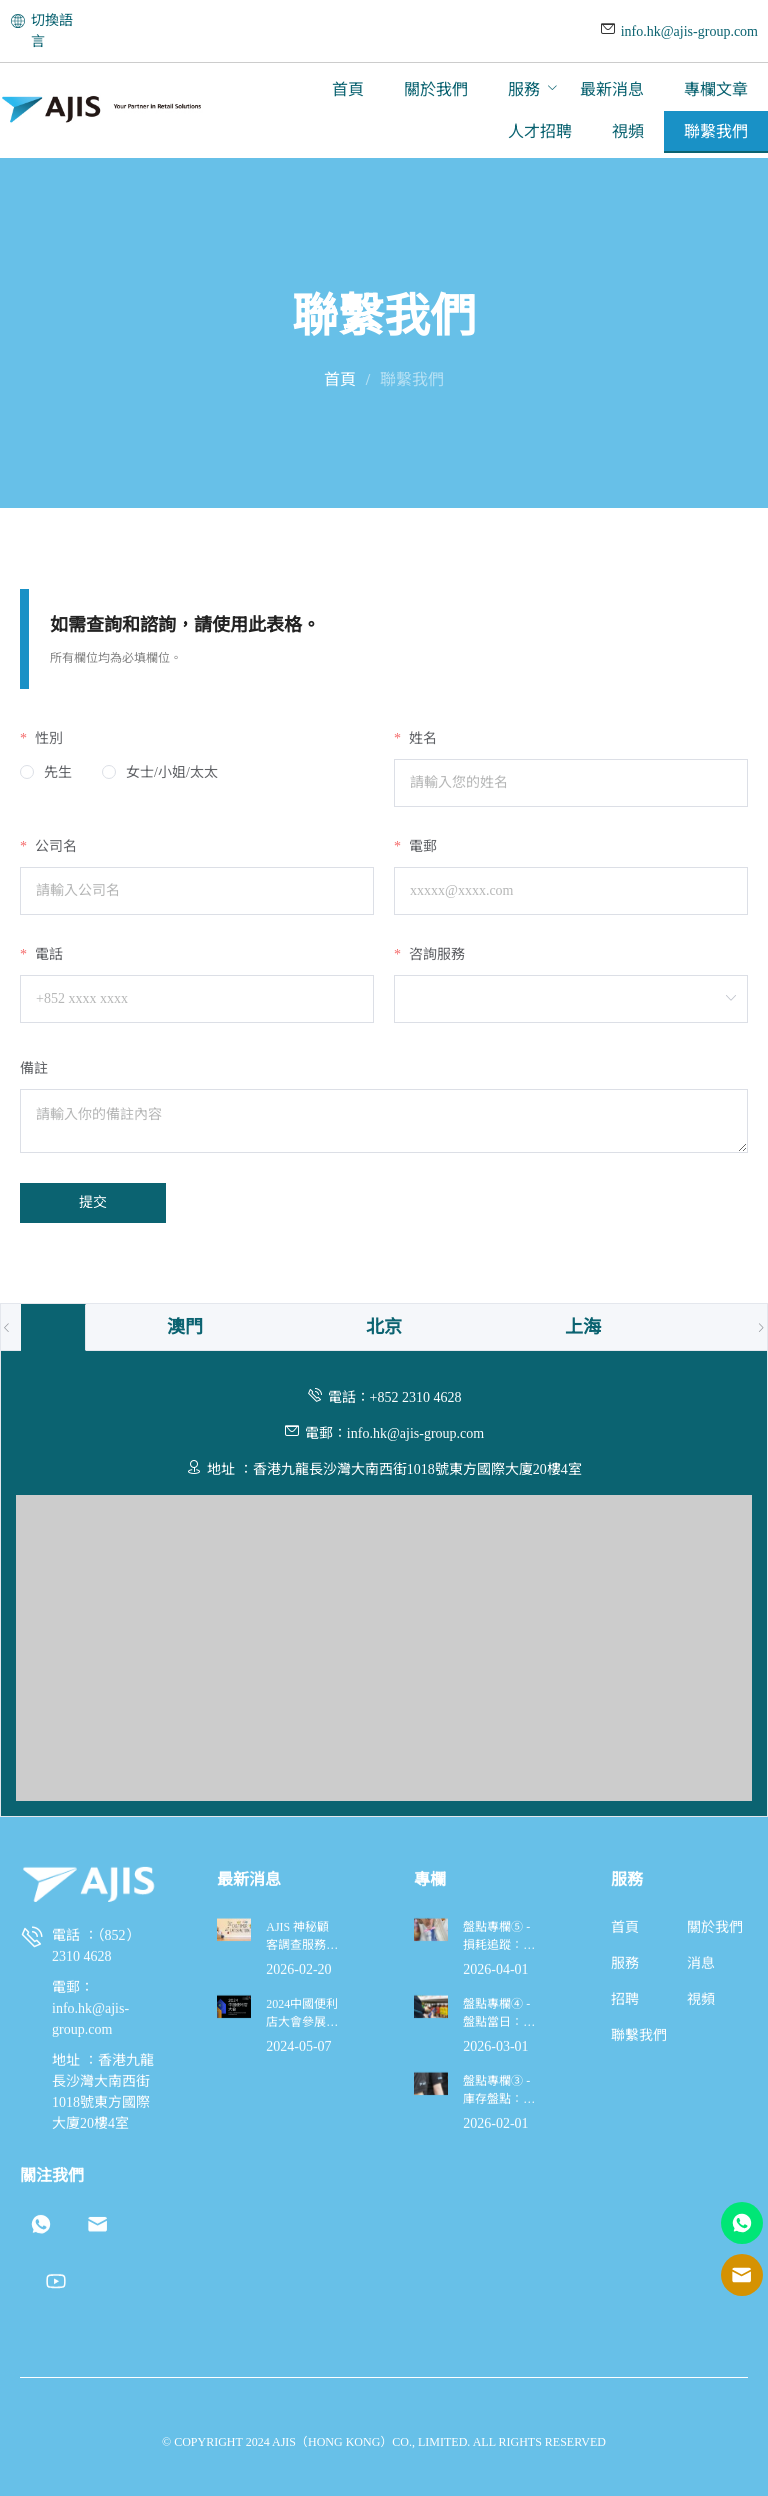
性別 (47, 738)
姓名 (421, 738)
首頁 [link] (340, 379)
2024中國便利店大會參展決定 (302, 2350)
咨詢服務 (435, 954)
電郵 (421, 846)
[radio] (46, 773)
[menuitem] (348, 90)
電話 (47, 954)
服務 (524, 89)
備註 (34, 1068)
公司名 (54, 846)
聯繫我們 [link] (412, 379)
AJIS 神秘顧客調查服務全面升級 (302, 2273)
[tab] (185, 1327)
